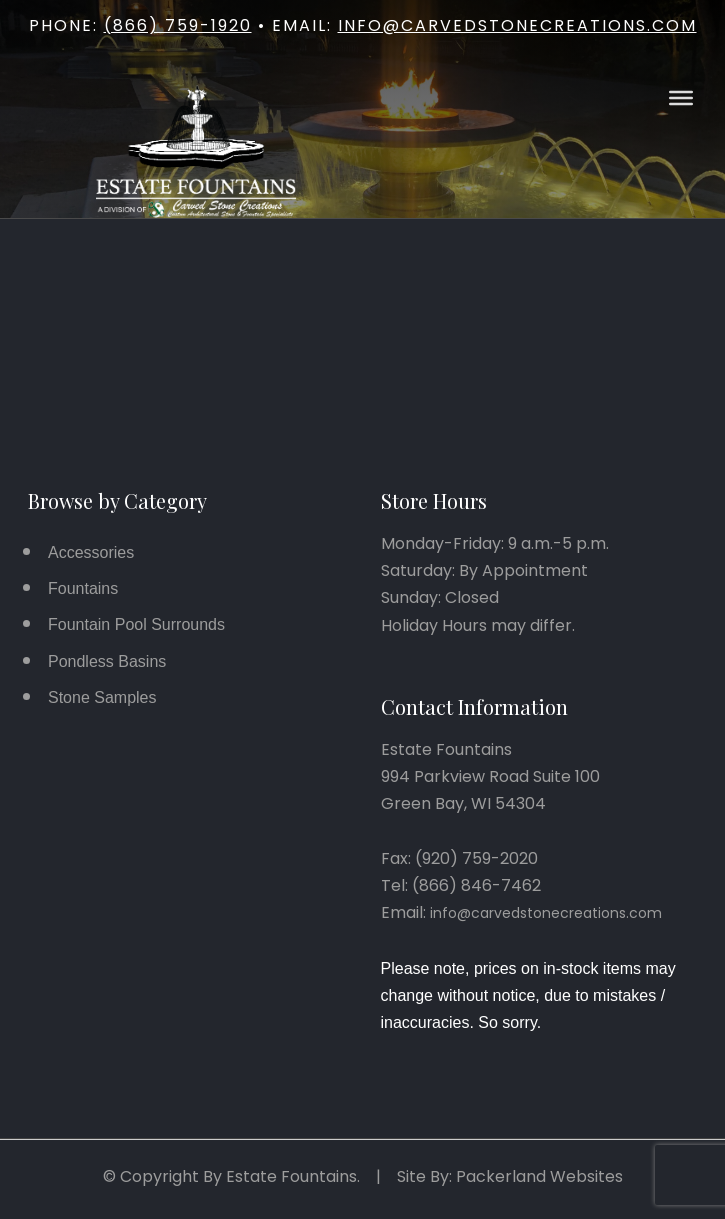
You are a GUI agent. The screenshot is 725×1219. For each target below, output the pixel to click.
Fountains (83, 588)
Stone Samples (102, 697)
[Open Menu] (681, 98)
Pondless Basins (107, 661)
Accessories (91, 552)
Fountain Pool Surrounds (136, 624)
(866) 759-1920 (178, 25)
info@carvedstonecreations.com (517, 25)
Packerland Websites (539, 1176)
